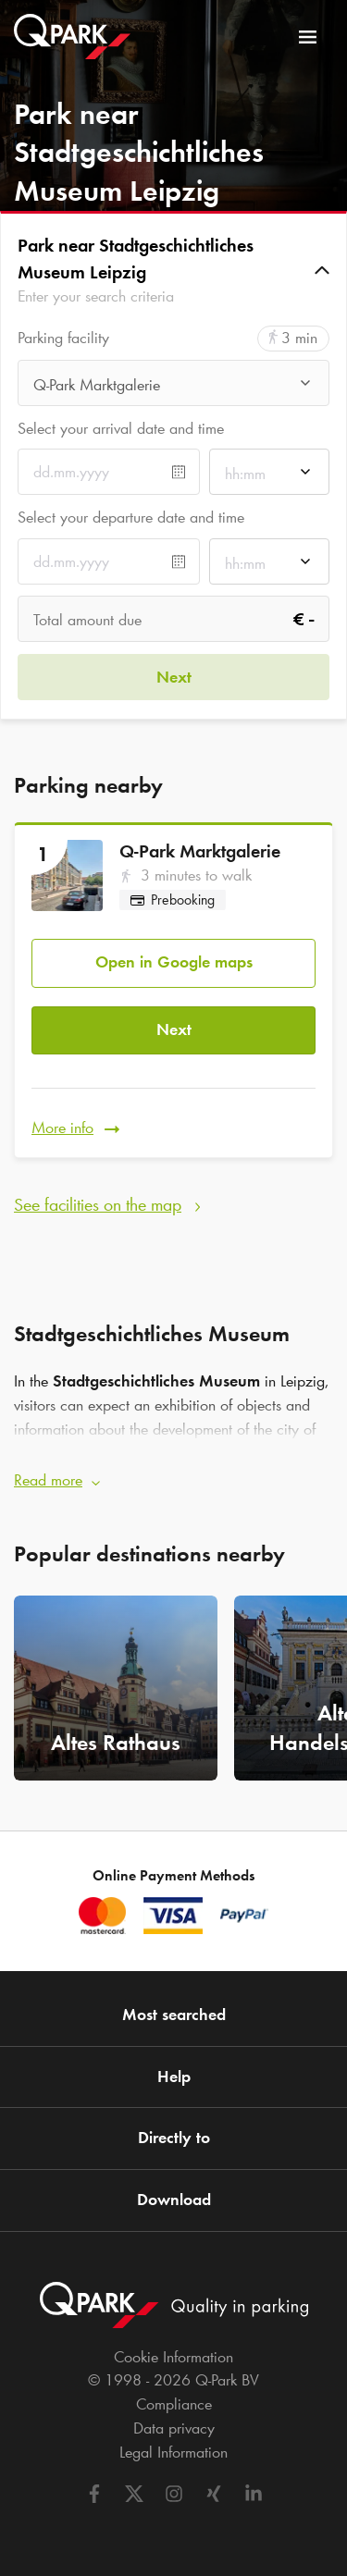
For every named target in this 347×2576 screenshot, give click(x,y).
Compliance (174, 2404)
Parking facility (63, 338)
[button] (173, 270)
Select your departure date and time (131, 517)
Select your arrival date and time (121, 428)
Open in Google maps (174, 962)
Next (174, 1029)
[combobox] (173, 388)
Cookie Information (173, 2357)
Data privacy (174, 2428)
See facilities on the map (97, 1204)
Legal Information (173, 2452)
